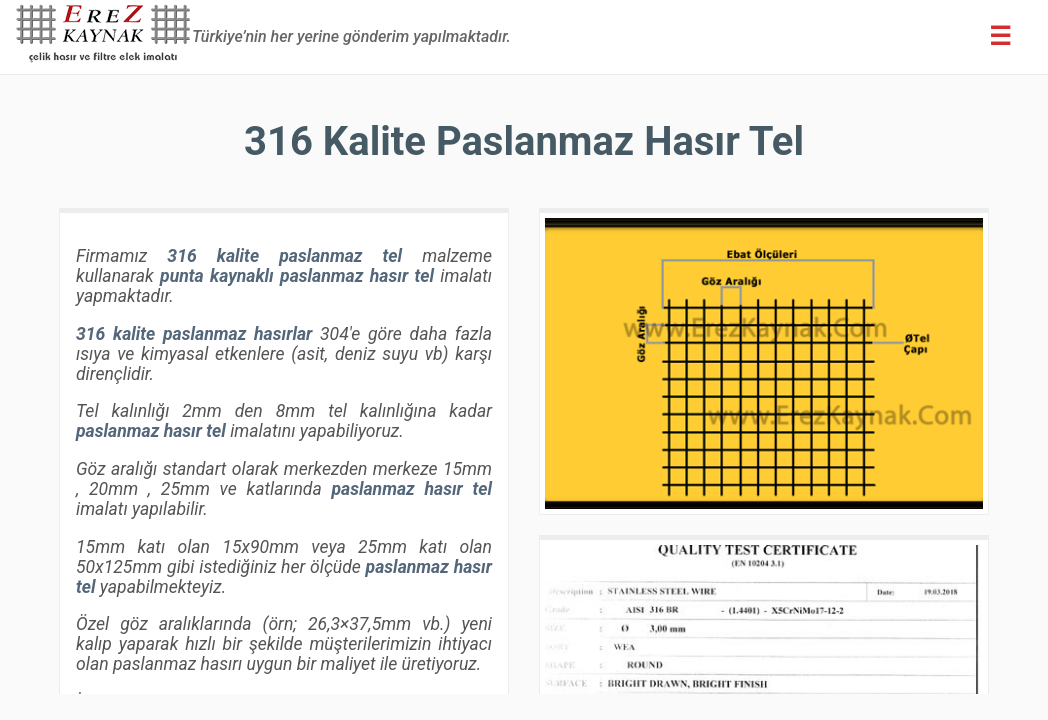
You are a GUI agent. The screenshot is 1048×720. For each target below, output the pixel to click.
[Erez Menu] (1000, 36)
